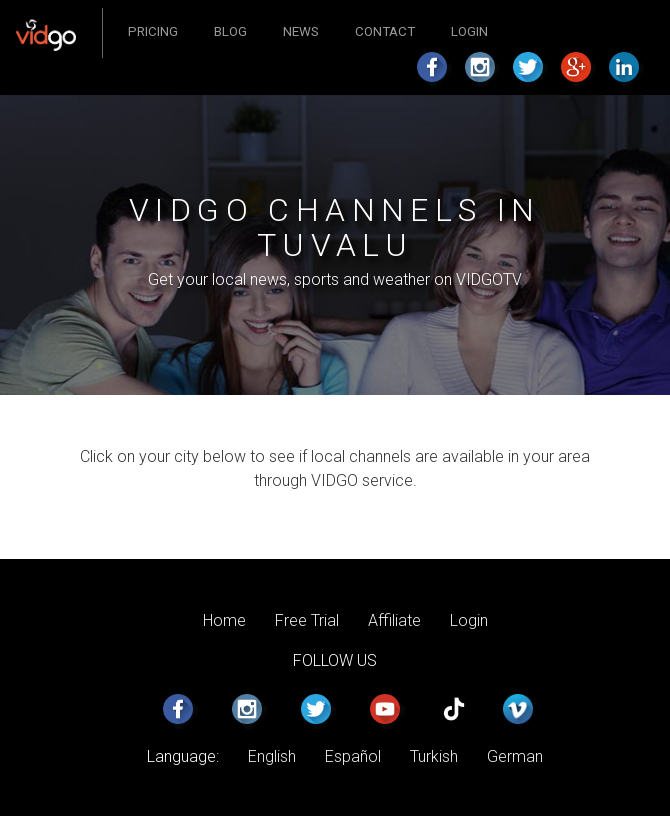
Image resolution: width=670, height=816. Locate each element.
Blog (230, 31)
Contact (385, 31)
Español (353, 756)
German (515, 756)
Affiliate (394, 620)
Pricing (153, 31)
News (301, 31)
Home (224, 620)
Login (469, 31)
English (272, 756)
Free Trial (307, 620)
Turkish (434, 756)
